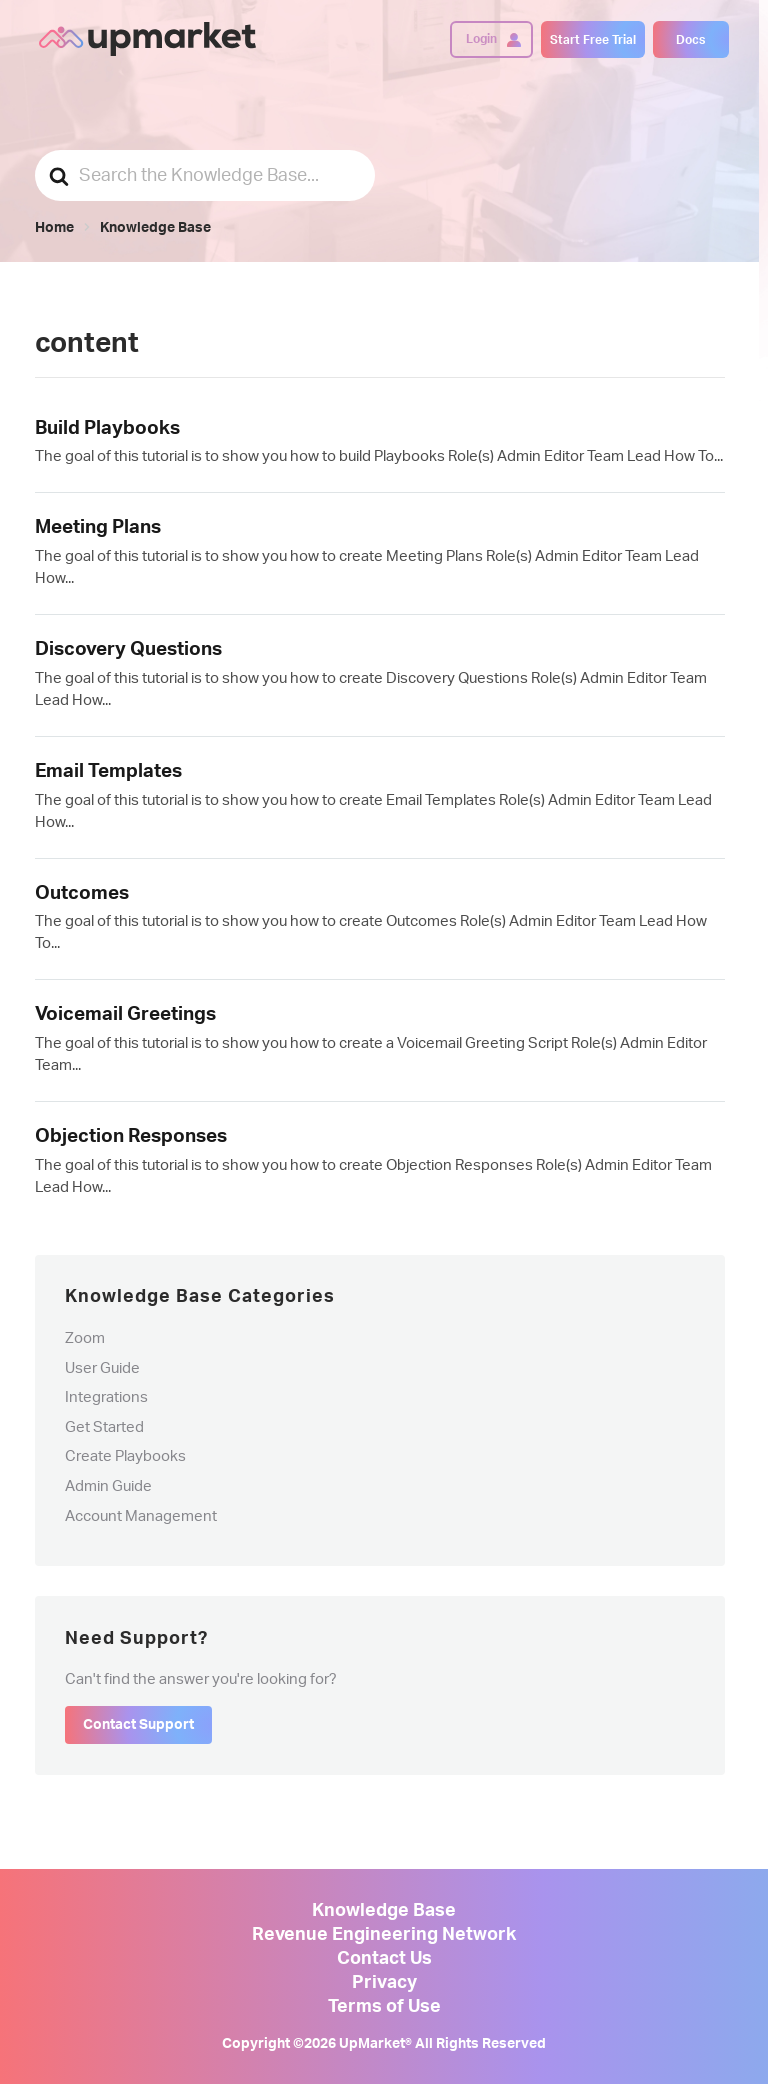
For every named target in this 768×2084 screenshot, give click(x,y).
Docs (690, 40)
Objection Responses (131, 1136)
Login (481, 39)
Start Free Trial (593, 40)
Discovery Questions (128, 649)
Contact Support (138, 1725)
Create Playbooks (125, 1456)
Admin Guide (108, 1486)
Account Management (141, 1516)
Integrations (106, 1397)
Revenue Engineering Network (384, 1935)
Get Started (104, 1427)
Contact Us (384, 1959)
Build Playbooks (107, 428)
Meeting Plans (98, 527)
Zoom (85, 1338)
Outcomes (82, 893)
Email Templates (108, 771)
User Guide (102, 1368)
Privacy (384, 1983)
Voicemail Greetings (125, 1014)
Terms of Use (384, 2007)
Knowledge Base (384, 1911)
